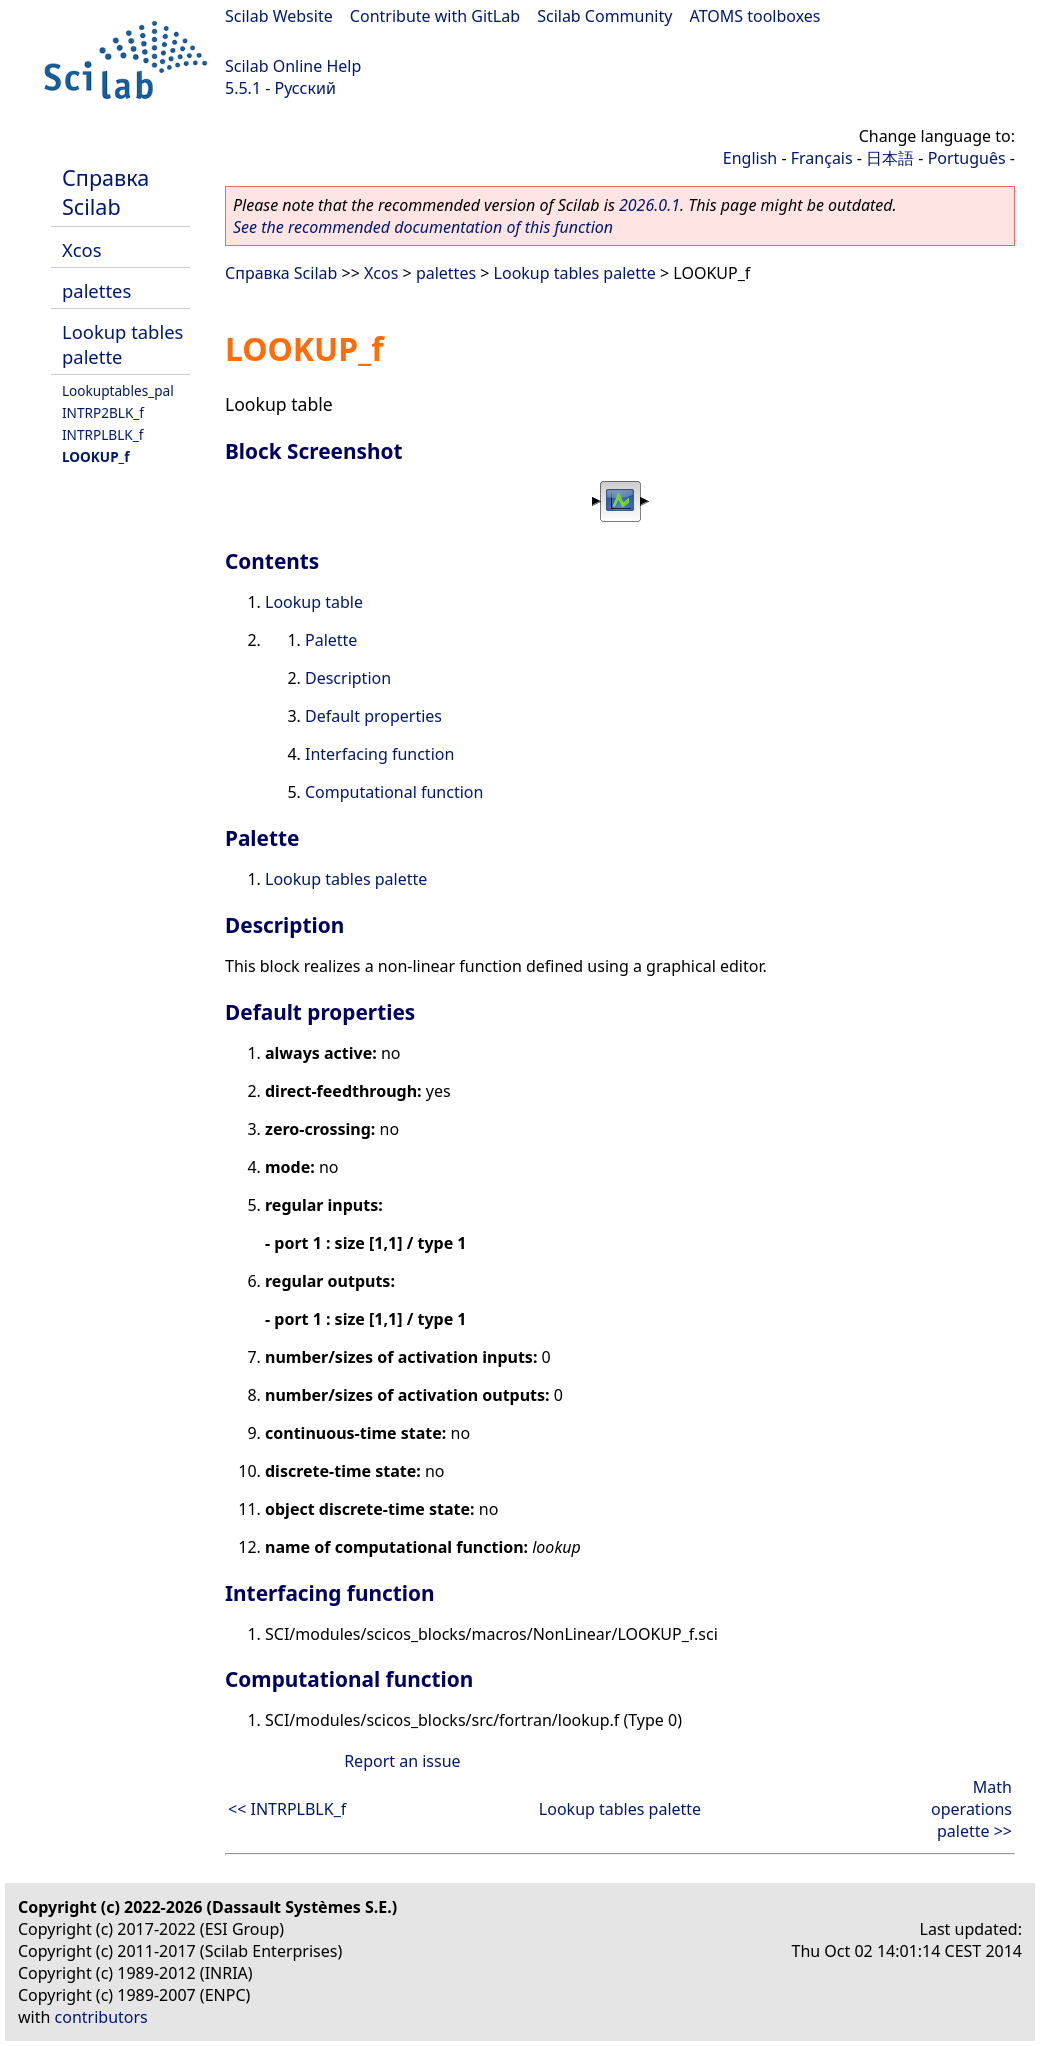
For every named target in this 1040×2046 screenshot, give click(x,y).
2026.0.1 (649, 205)
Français (822, 158)
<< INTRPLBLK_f (287, 1809)
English (750, 158)
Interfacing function (379, 754)
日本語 (890, 158)
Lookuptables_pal (118, 390)
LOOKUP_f (95, 456)
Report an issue (402, 1761)
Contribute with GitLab (435, 16)
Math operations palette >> (971, 1809)
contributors (101, 2017)
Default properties (373, 716)
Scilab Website (279, 16)
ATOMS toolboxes (755, 16)
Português (967, 158)
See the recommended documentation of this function (423, 227)
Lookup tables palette (575, 273)
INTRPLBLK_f (102, 434)
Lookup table (314, 602)
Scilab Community (604, 16)
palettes (96, 290)
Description (348, 678)
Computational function (394, 792)
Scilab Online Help (293, 66)
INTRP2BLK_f (103, 412)
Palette (331, 640)
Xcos (82, 249)
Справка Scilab (105, 192)
